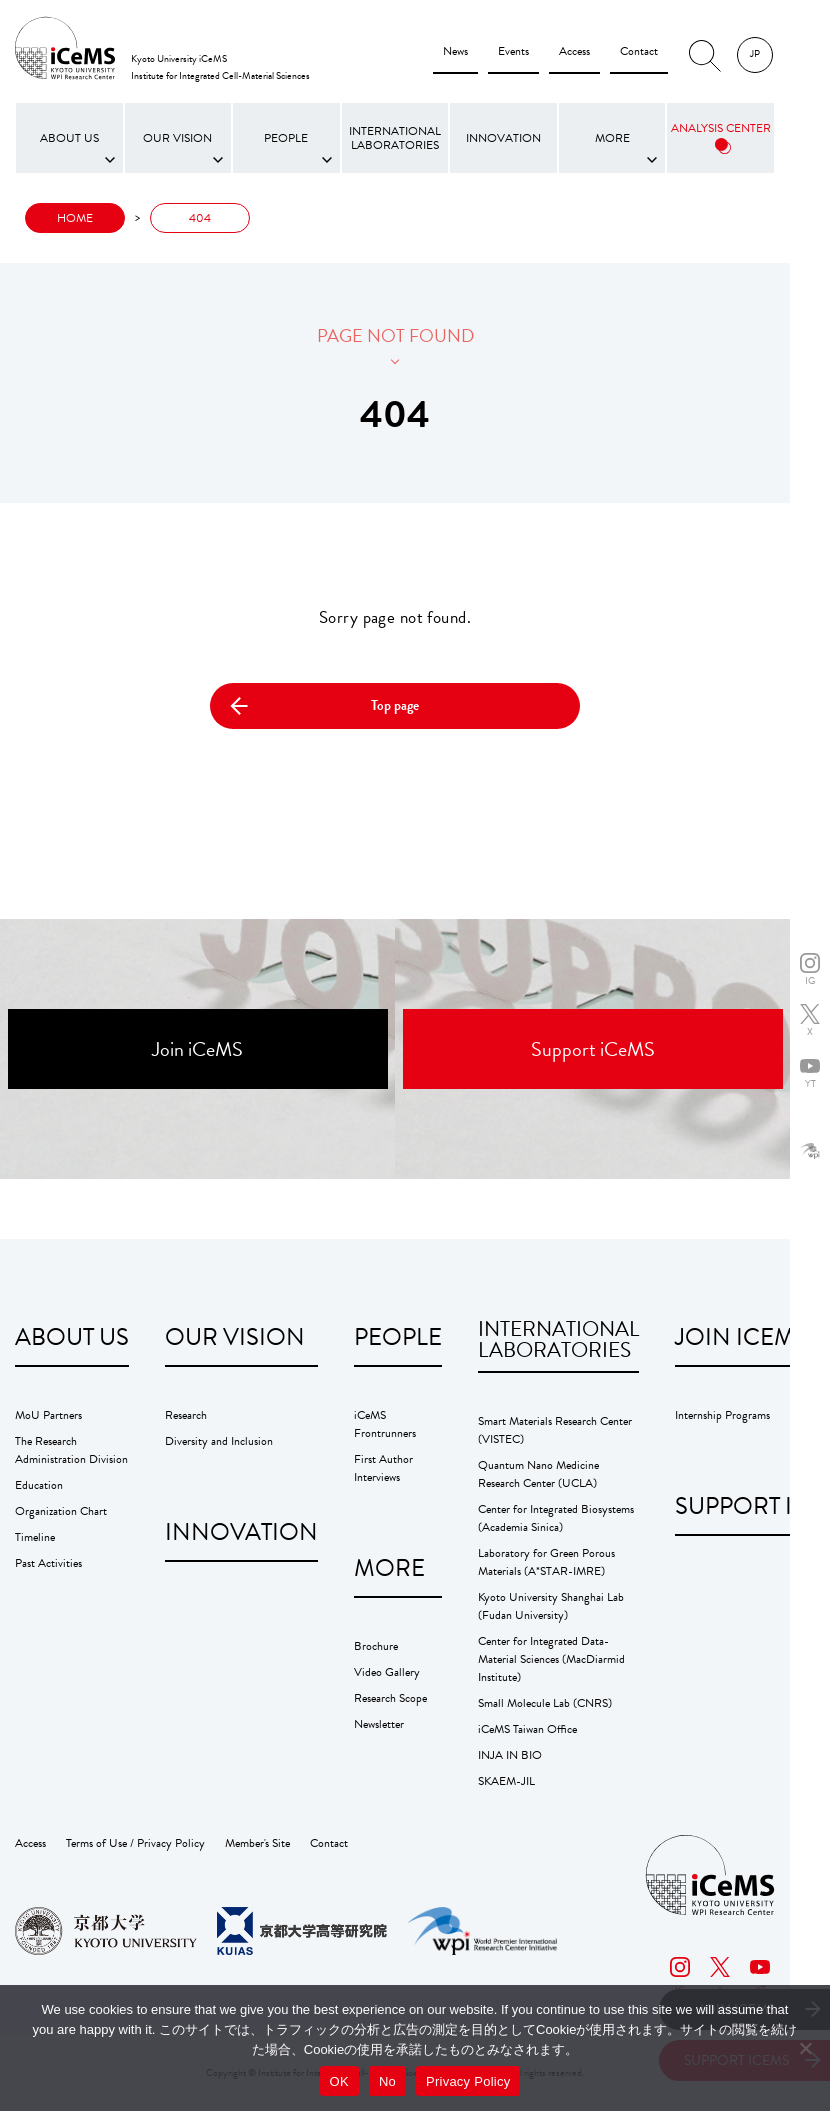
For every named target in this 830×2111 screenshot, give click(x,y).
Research (186, 1415)
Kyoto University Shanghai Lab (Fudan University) (551, 1606)
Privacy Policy (468, 2081)
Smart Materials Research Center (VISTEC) (555, 1430)
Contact (639, 51)
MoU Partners (48, 1415)
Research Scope (390, 1698)
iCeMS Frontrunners (385, 1424)
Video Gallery (387, 1672)
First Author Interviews (383, 1468)
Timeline (35, 1537)
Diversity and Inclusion (219, 1441)
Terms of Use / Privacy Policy (135, 1843)
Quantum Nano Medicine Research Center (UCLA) (538, 1474)
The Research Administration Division (71, 1450)
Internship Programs (722, 1415)
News (455, 51)
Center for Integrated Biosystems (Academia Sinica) (556, 1518)
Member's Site (257, 1843)
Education (39, 1485)
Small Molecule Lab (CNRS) (545, 1703)
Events (513, 51)
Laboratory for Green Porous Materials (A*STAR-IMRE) (546, 1562)
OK (339, 2081)
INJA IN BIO (510, 1755)
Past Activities (48, 1563)
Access (574, 51)
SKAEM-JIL (506, 1781)
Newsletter (379, 1724)
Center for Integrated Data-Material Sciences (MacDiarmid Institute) (551, 1659)
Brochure (376, 1646)
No (387, 2081)
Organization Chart (61, 1511)
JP (755, 53)
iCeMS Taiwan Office (527, 1729)
